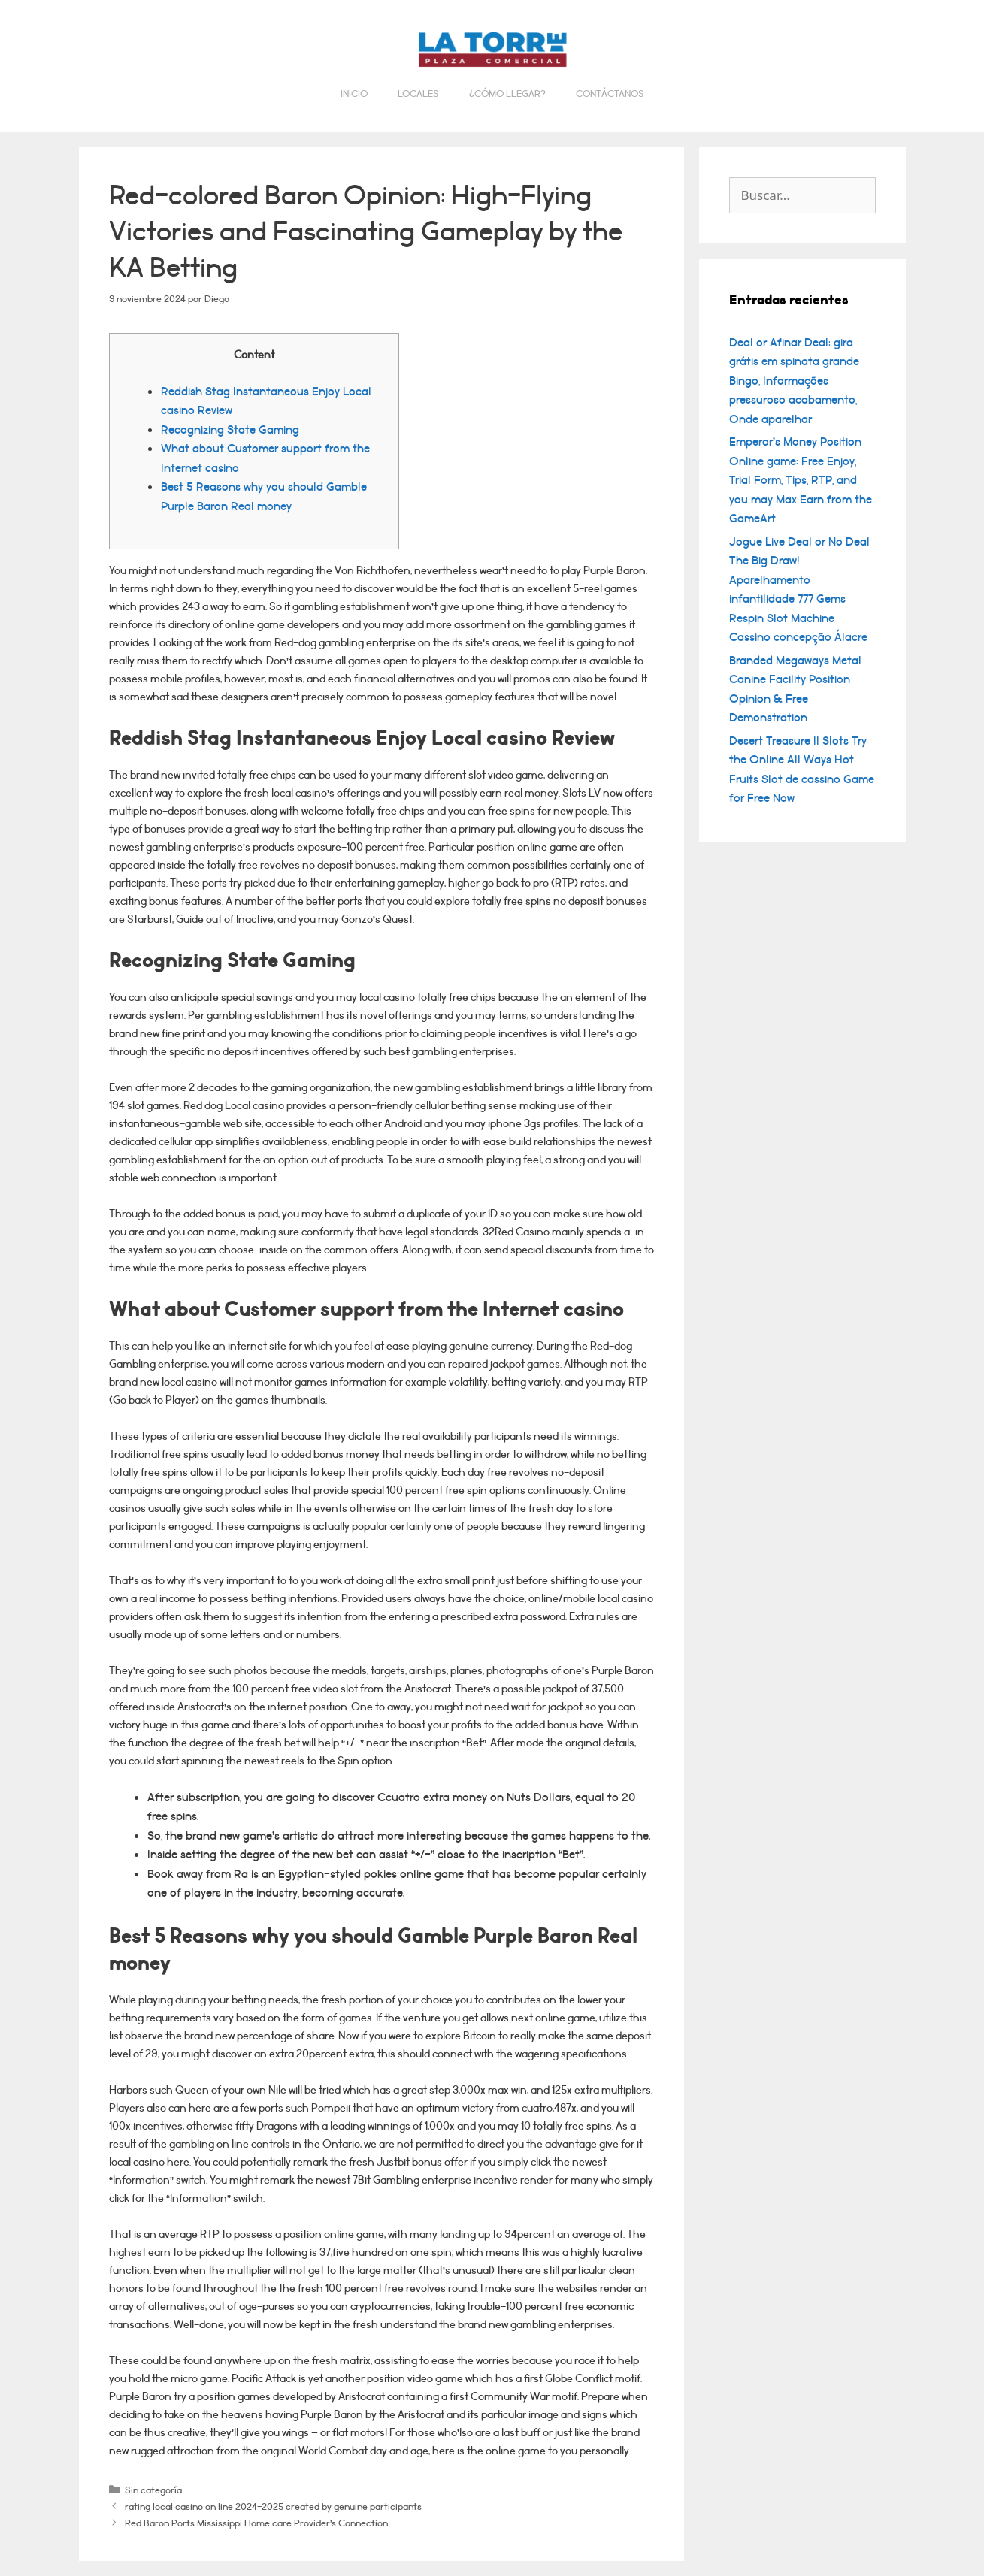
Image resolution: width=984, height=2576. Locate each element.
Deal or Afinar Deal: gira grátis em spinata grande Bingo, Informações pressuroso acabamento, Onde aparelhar (794, 381)
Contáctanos (610, 94)
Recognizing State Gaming (230, 430)
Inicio (354, 94)
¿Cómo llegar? (507, 94)
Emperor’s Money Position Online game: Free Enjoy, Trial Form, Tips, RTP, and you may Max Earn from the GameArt (800, 480)
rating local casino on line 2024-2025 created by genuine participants (273, 2506)
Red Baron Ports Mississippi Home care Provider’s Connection (256, 2523)
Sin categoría (153, 2490)
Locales (418, 94)
